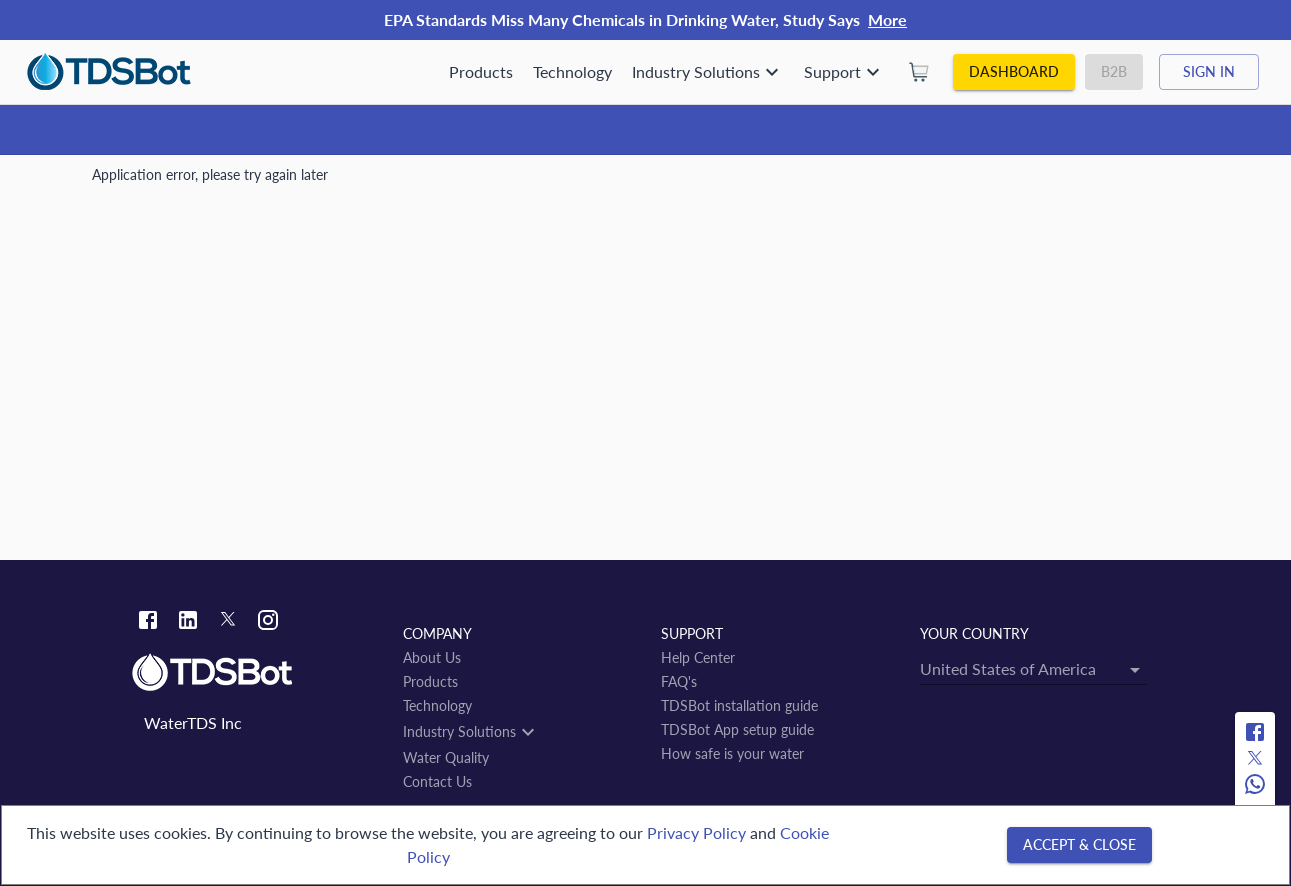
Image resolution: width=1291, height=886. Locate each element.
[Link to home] (257, 673)
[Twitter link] (228, 623)
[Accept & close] (1079, 845)
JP (255, 182)
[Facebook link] (148, 622)
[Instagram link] (268, 622)
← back (126, 471)
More (887, 19)
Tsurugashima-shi (422, 182)
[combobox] (539, 391)
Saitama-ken (316, 182)
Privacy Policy (696, 832)
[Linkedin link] (188, 622)
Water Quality (189, 182)
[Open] (723, 391)
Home (111, 182)
